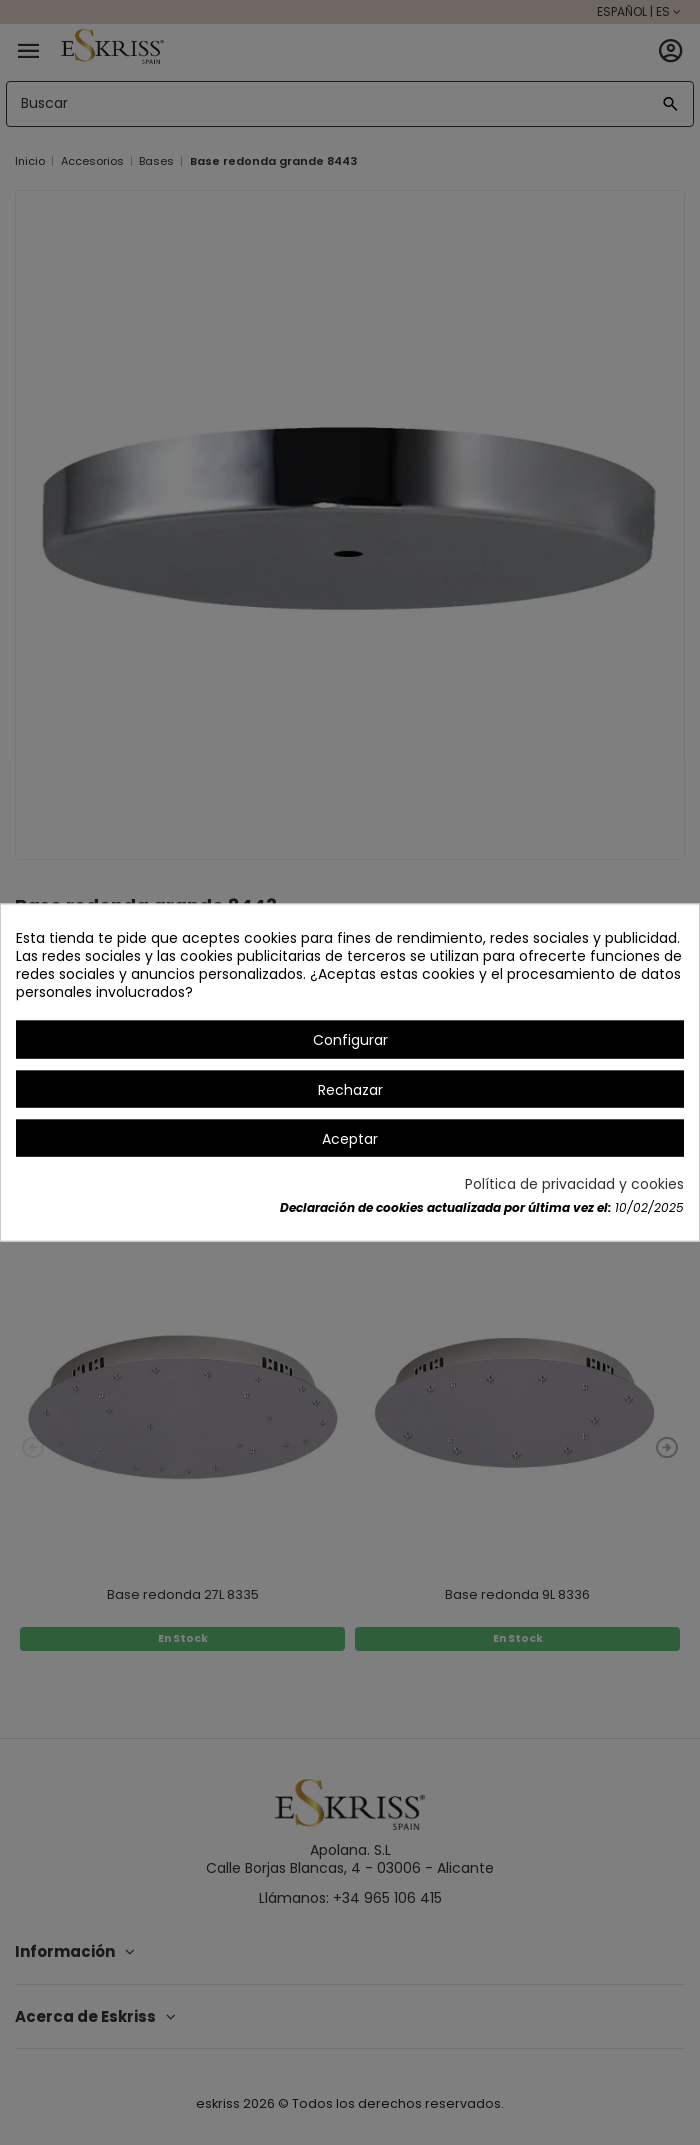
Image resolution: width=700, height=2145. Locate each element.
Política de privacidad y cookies (574, 1184)
